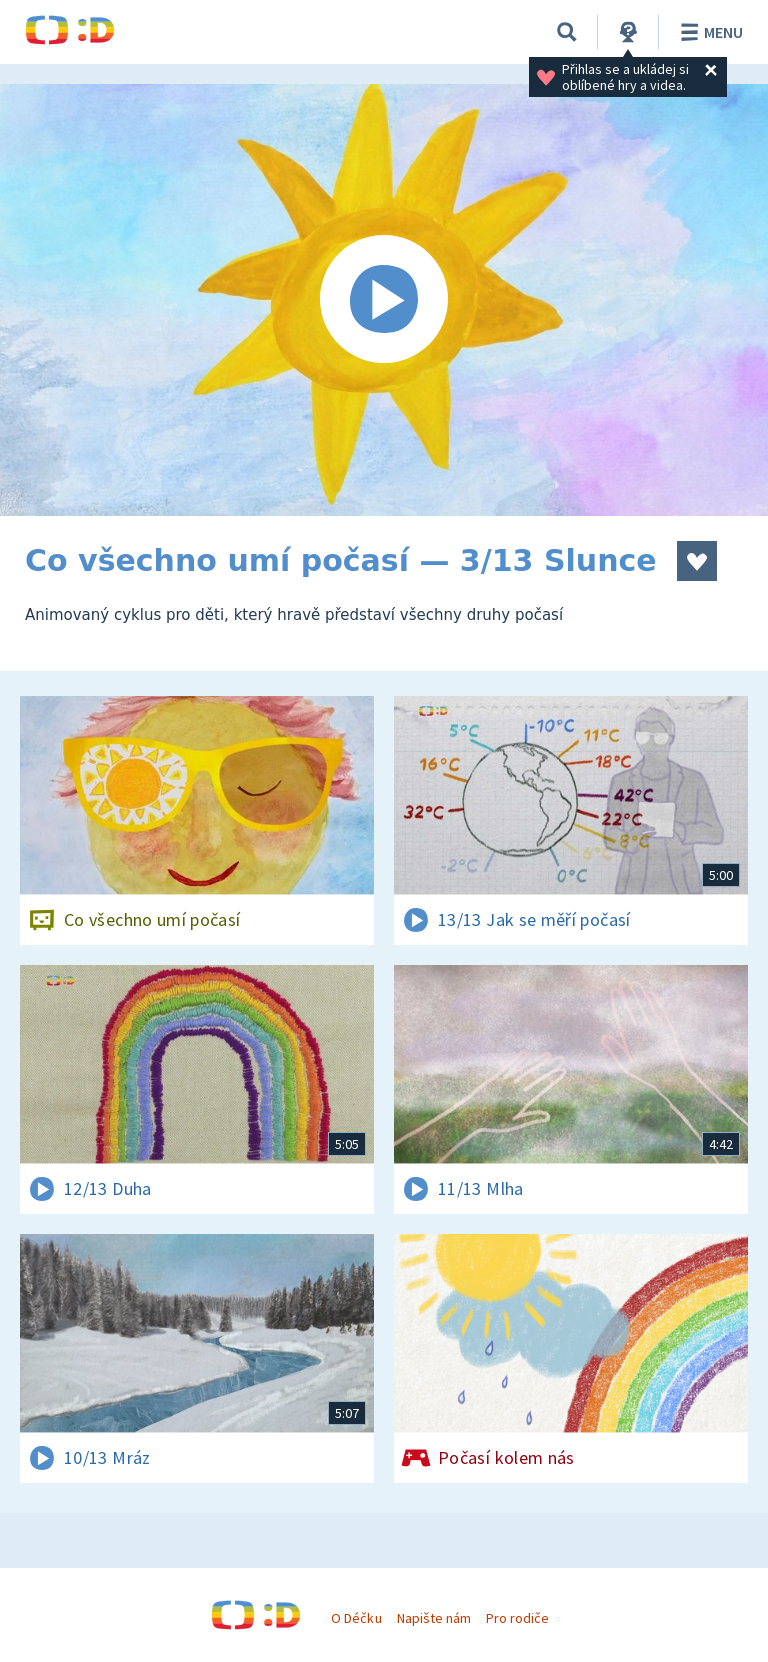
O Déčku (356, 1618)
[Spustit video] (384, 300)
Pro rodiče (517, 1618)
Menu (708, 32)
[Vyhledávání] (567, 32)
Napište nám (434, 1618)
